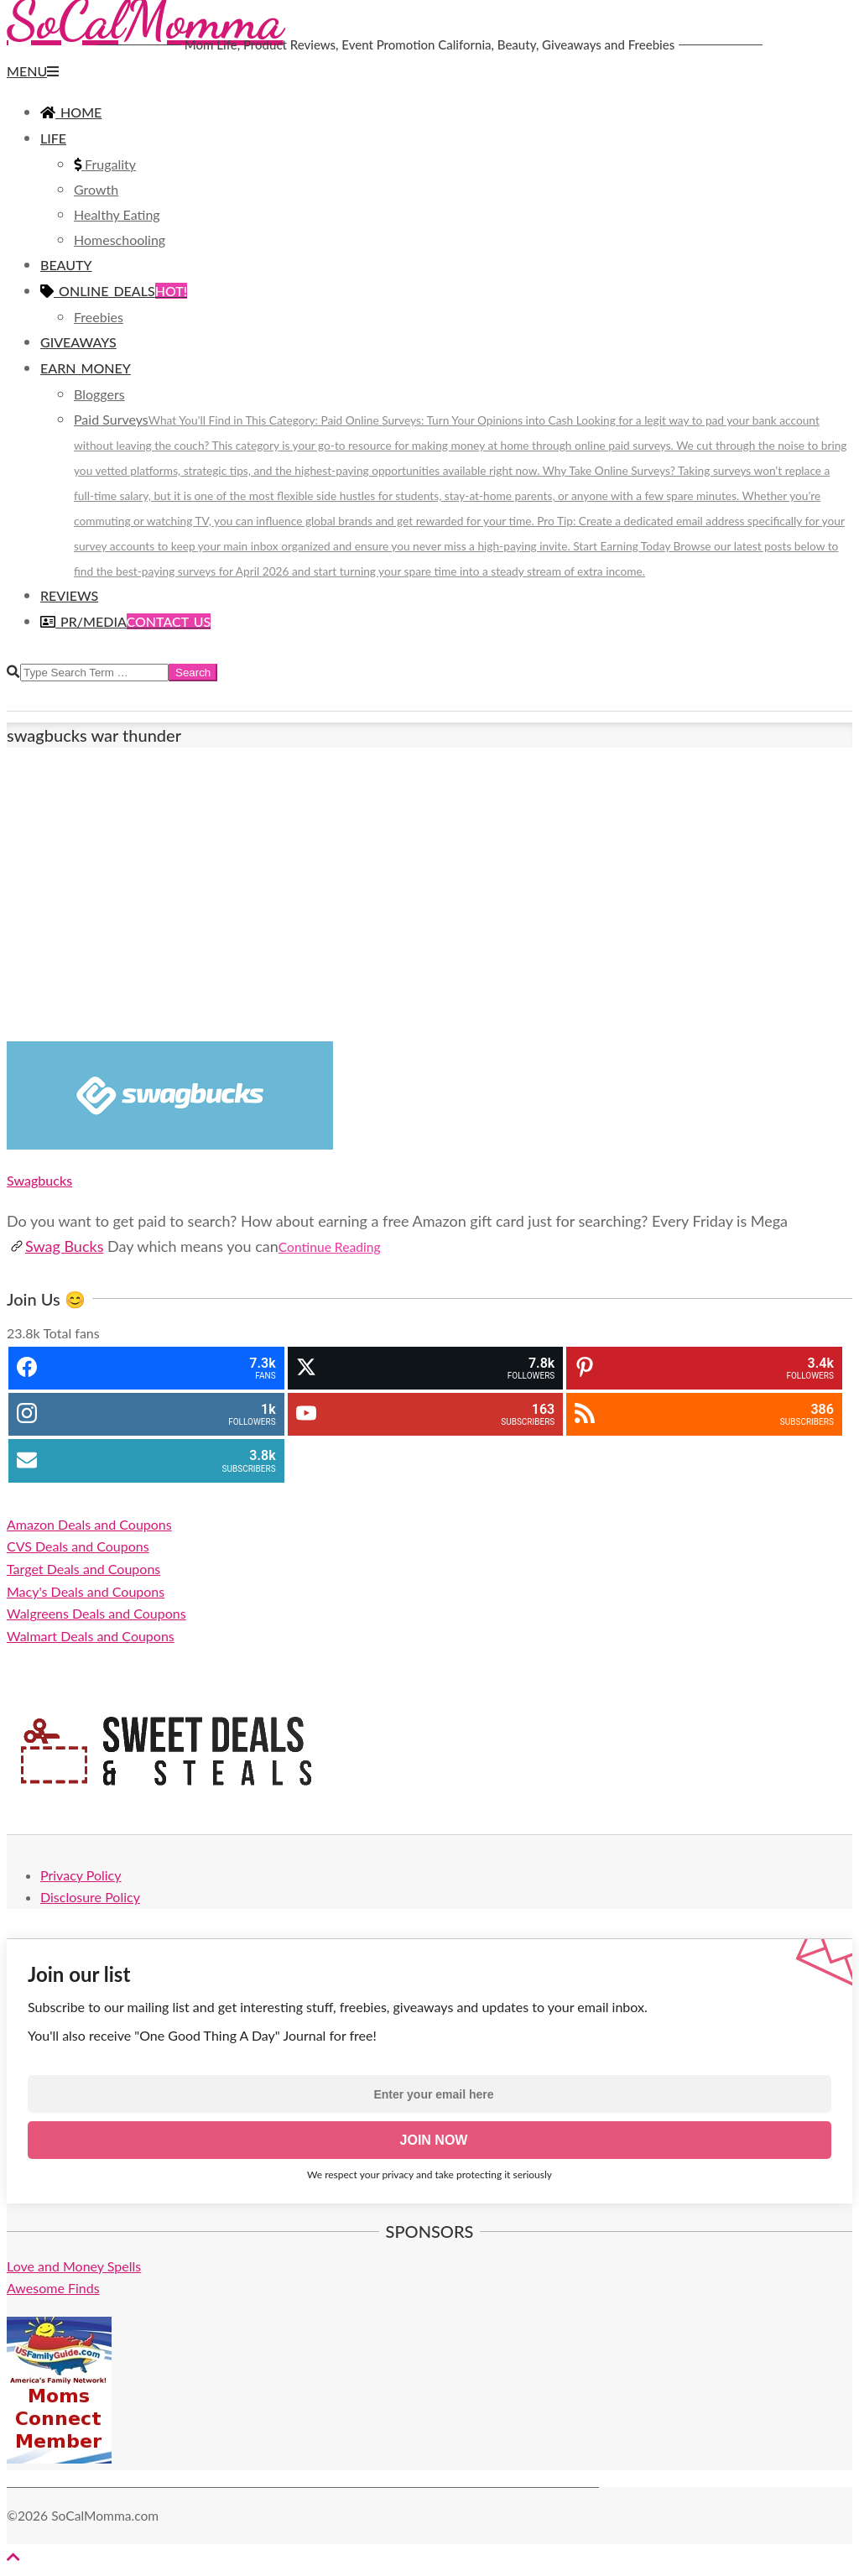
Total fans (71, 1333)
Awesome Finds (53, 2288)
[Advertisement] (429, 894)
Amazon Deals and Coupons (89, 1524)
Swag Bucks (56, 1246)
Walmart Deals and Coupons (90, 1636)
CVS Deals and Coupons (78, 1546)
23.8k (23, 1333)
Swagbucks (39, 1180)
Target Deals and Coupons (83, 1569)
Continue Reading (330, 1246)
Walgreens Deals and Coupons (96, 1613)
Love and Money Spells (74, 2266)
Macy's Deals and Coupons (85, 1591)
